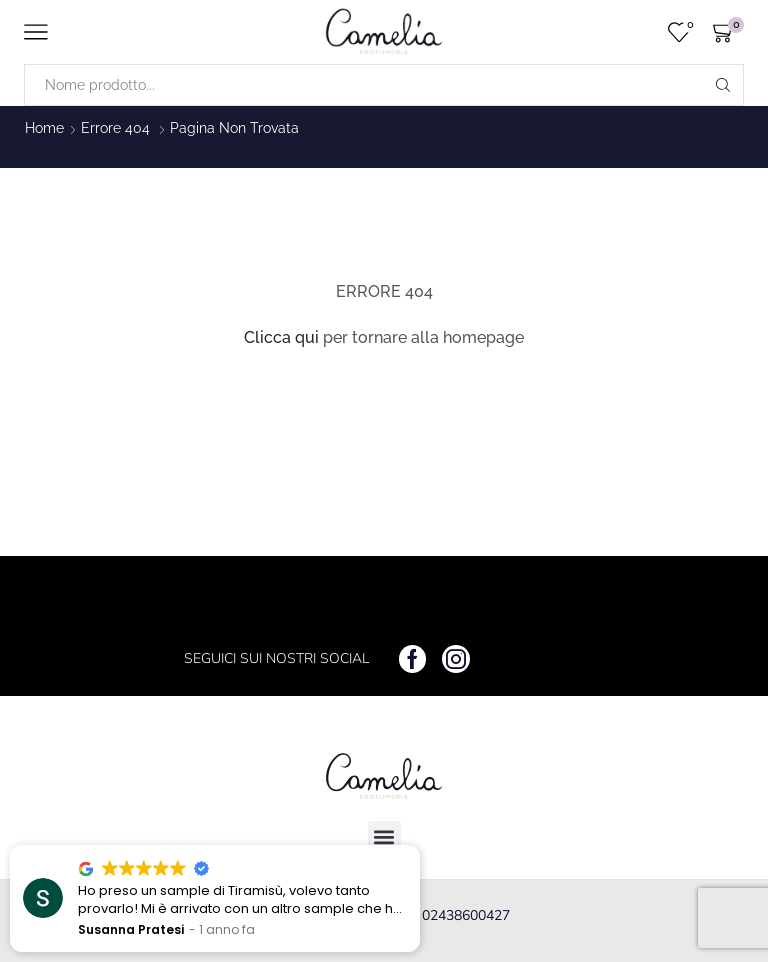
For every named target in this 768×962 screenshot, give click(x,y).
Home (44, 128)
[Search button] (723, 85)
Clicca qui (281, 337)
